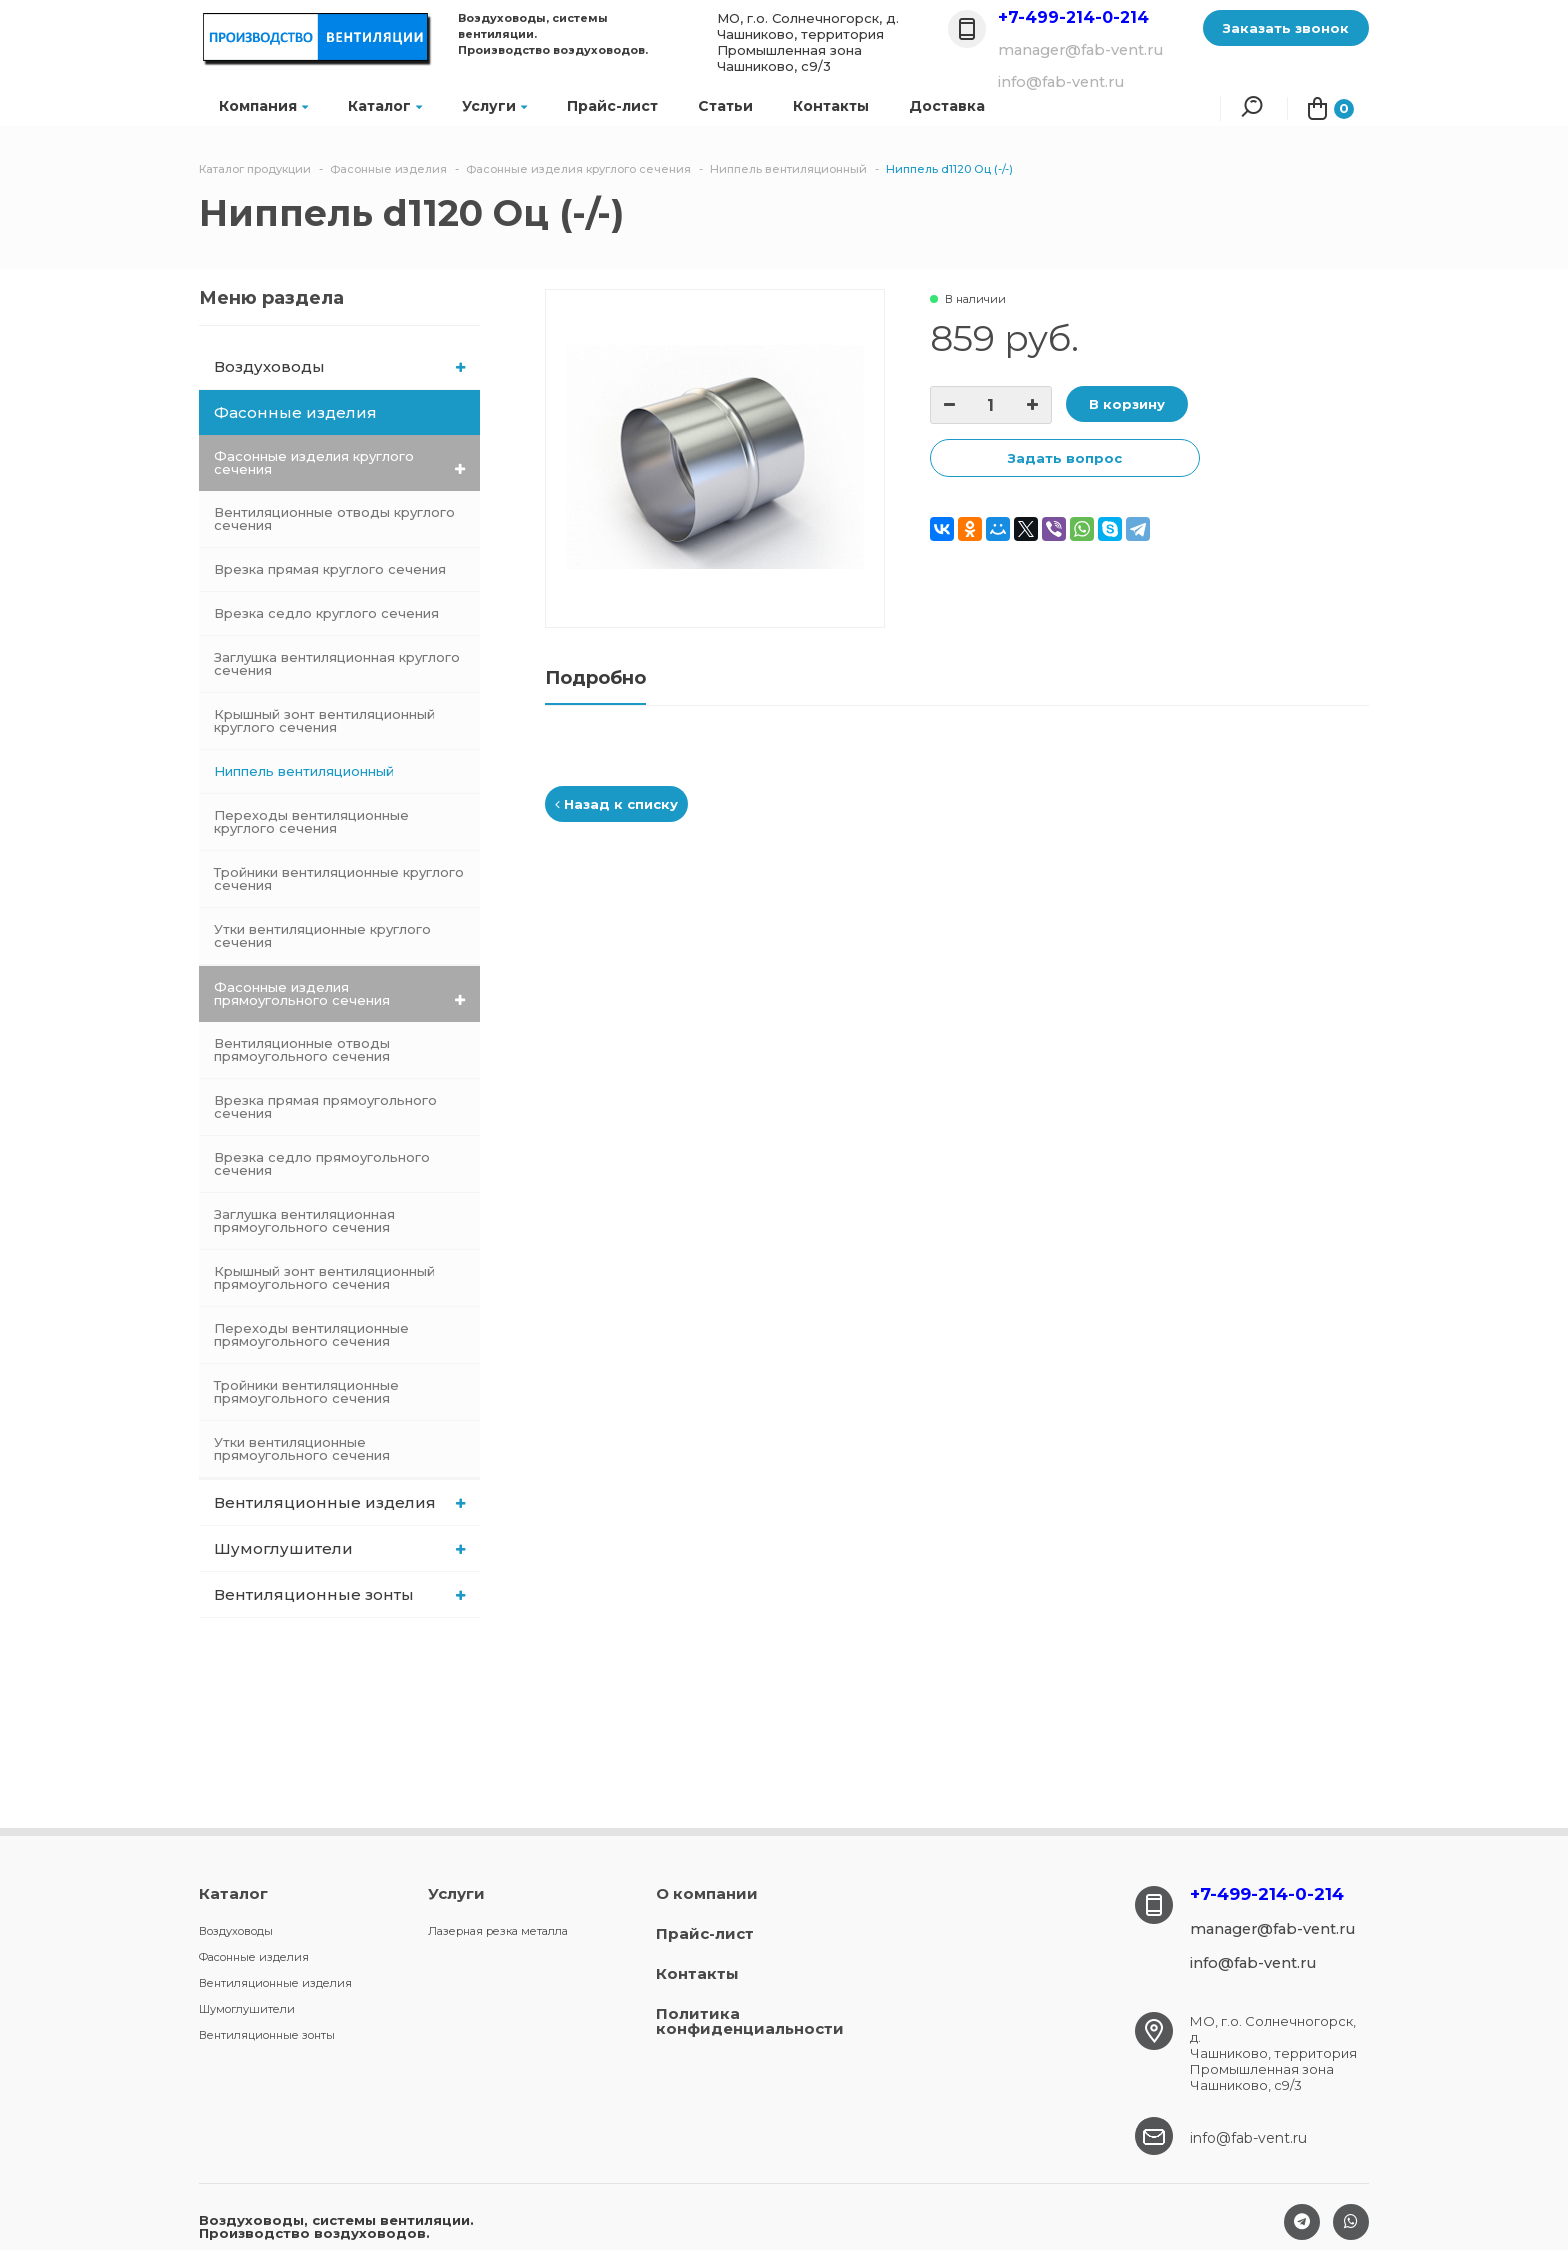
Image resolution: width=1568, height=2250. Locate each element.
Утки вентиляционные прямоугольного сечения (302, 1448)
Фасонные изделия (341, 412)
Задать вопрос (1065, 458)
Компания (263, 106)
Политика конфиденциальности (750, 2021)
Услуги (494, 106)
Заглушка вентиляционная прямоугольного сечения (304, 1220)
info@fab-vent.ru (1248, 2138)
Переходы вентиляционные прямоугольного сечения (311, 1334)
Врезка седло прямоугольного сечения (322, 1163)
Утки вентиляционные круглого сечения (322, 935)
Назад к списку (616, 804)
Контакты (831, 106)
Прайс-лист (612, 106)
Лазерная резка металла (498, 1931)
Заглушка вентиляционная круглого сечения (337, 663)
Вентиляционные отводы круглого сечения (334, 518)
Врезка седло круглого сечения (326, 613)
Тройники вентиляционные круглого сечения (339, 878)
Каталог (385, 106)
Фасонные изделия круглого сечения (339, 462)
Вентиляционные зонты (339, 1594)
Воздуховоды (339, 366)
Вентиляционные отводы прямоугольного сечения (302, 1049)
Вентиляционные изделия (339, 1502)
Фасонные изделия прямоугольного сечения (339, 993)
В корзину (1127, 404)
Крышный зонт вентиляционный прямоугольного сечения (324, 1277)
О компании (707, 1893)
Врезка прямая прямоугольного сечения (325, 1106)
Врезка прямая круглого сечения (330, 569)
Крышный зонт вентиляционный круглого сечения (324, 720)
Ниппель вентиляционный (304, 771)
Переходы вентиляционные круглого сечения (311, 821)
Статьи (725, 106)
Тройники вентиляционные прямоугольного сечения (306, 1391)
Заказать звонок (1286, 28)
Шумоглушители (339, 1548)
